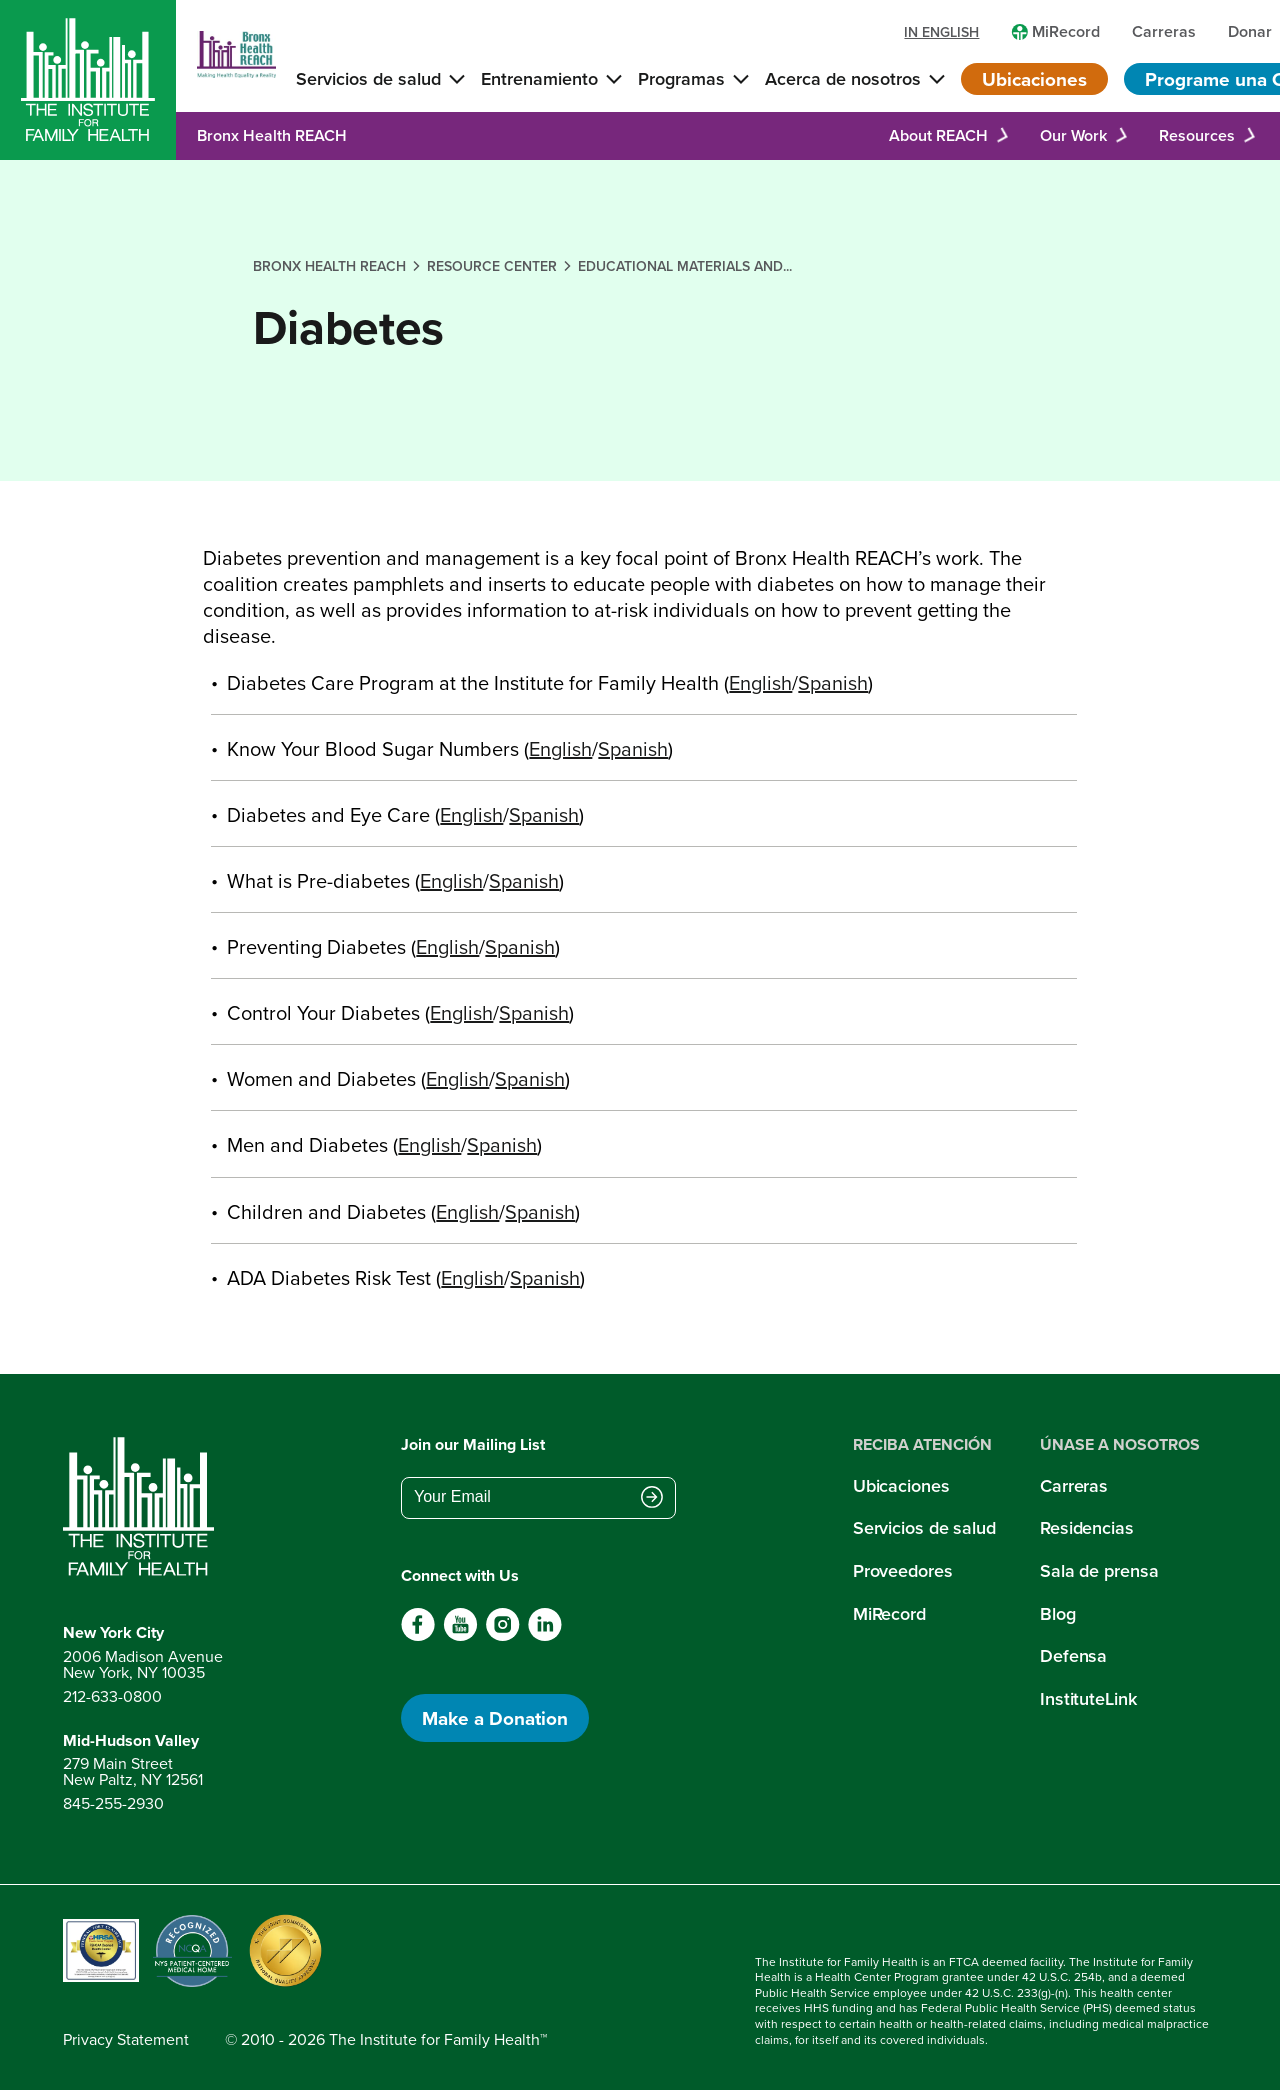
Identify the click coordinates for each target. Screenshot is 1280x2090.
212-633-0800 (112, 1696)
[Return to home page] (143, 1507)
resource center (492, 266)
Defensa (1073, 1655)
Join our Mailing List (473, 1444)
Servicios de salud (924, 1527)
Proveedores (903, 1570)
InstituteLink (1088, 1698)
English (760, 683)
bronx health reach (329, 266)
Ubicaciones (1034, 79)
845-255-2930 (113, 1803)
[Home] (88, 80)
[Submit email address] (652, 1499)
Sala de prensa (1099, 1570)
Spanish (833, 683)
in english (941, 32)
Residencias (1087, 1527)
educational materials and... (685, 266)
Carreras (1074, 1485)
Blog (1058, 1613)
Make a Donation (495, 1718)
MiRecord (889, 1613)
